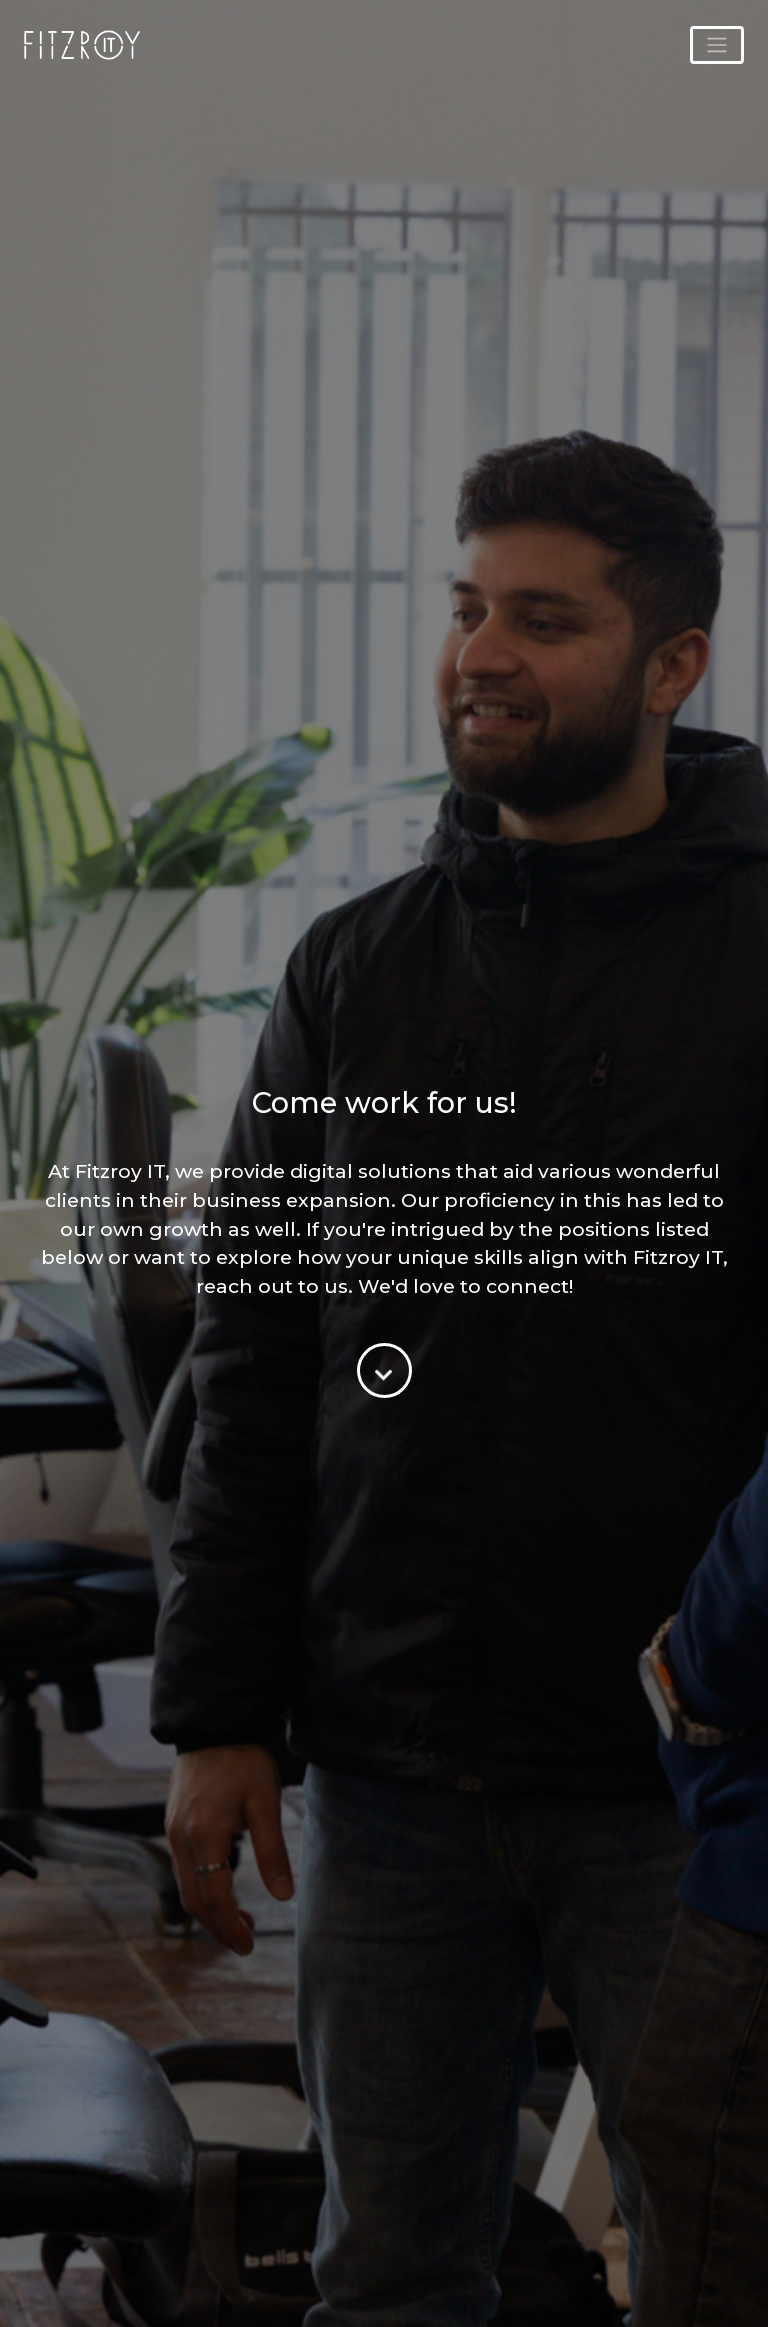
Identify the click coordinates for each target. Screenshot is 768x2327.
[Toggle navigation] (717, 45)
